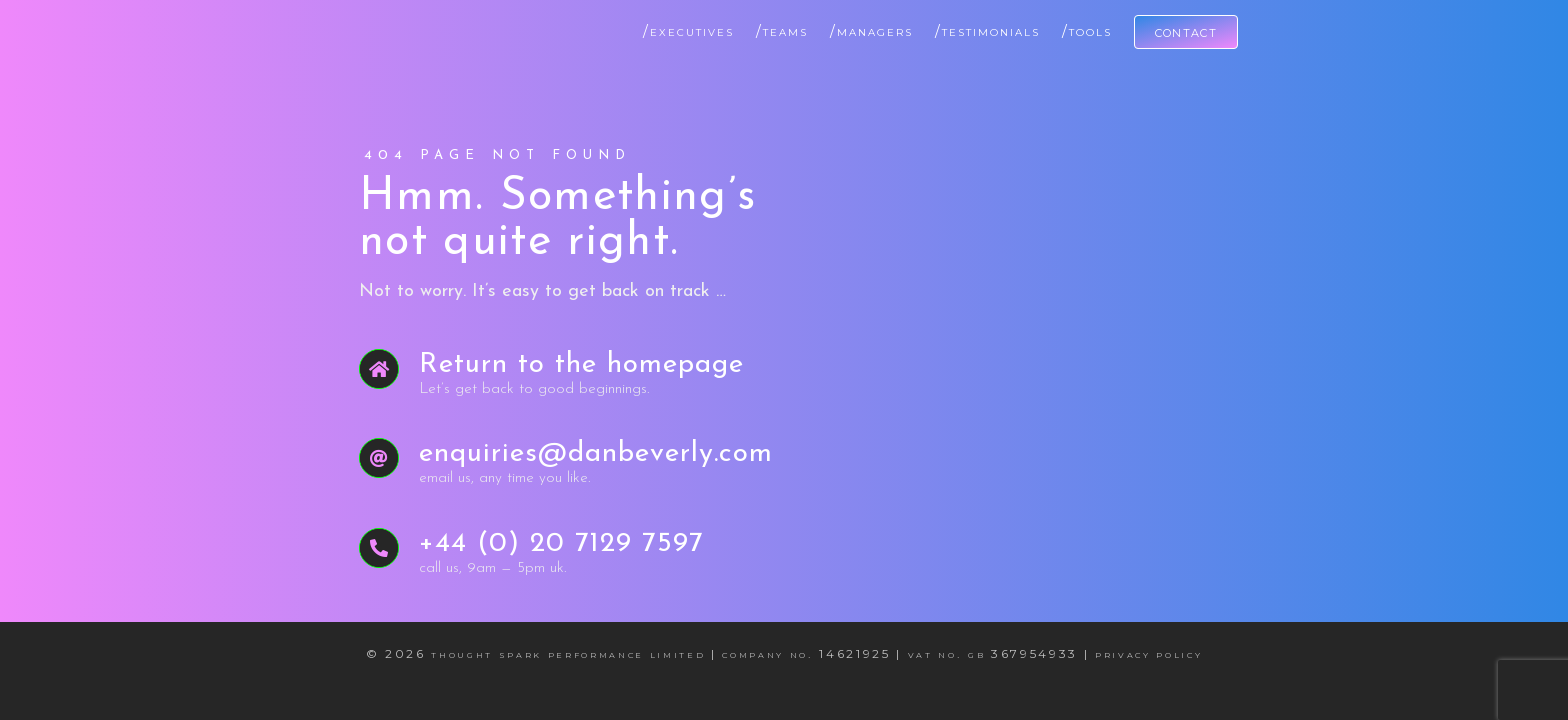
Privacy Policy (1148, 653)
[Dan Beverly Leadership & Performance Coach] (364, 23)
